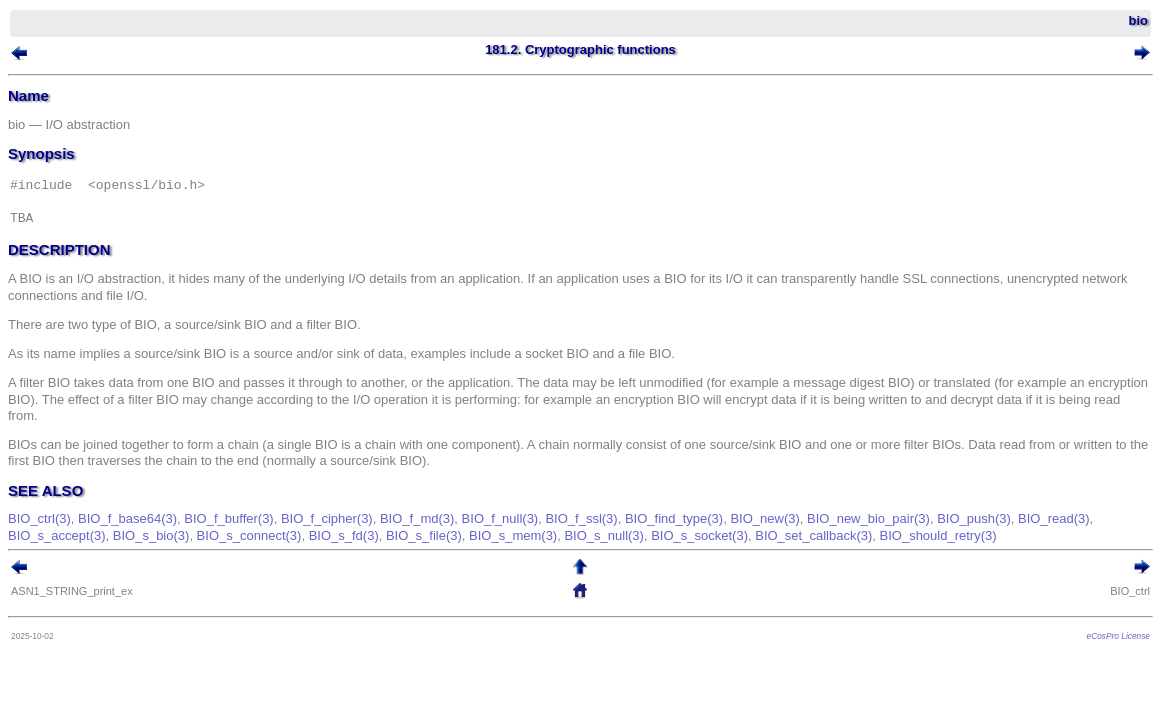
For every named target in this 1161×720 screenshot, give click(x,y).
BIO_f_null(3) (530, 535)
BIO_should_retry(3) (1046, 552)
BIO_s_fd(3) (452, 552)
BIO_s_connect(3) (357, 552)
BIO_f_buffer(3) (258, 535)
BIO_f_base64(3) (157, 535)
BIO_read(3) (74, 552)
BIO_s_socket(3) (808, 552)
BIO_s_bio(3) (260, 552)
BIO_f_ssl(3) (611, 535)
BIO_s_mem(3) (622, 552)
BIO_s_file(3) (533, 552)
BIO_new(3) (794, 535)
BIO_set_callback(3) (922, 552)
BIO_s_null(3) (712, 552)
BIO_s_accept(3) (166, 552)
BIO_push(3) (1004, 535)
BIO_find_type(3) (704, 535)
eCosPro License (1088, 653)
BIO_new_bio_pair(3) (898, 535)
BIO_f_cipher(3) (357, 535)
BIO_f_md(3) (447, 535)
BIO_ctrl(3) (69, 535)
